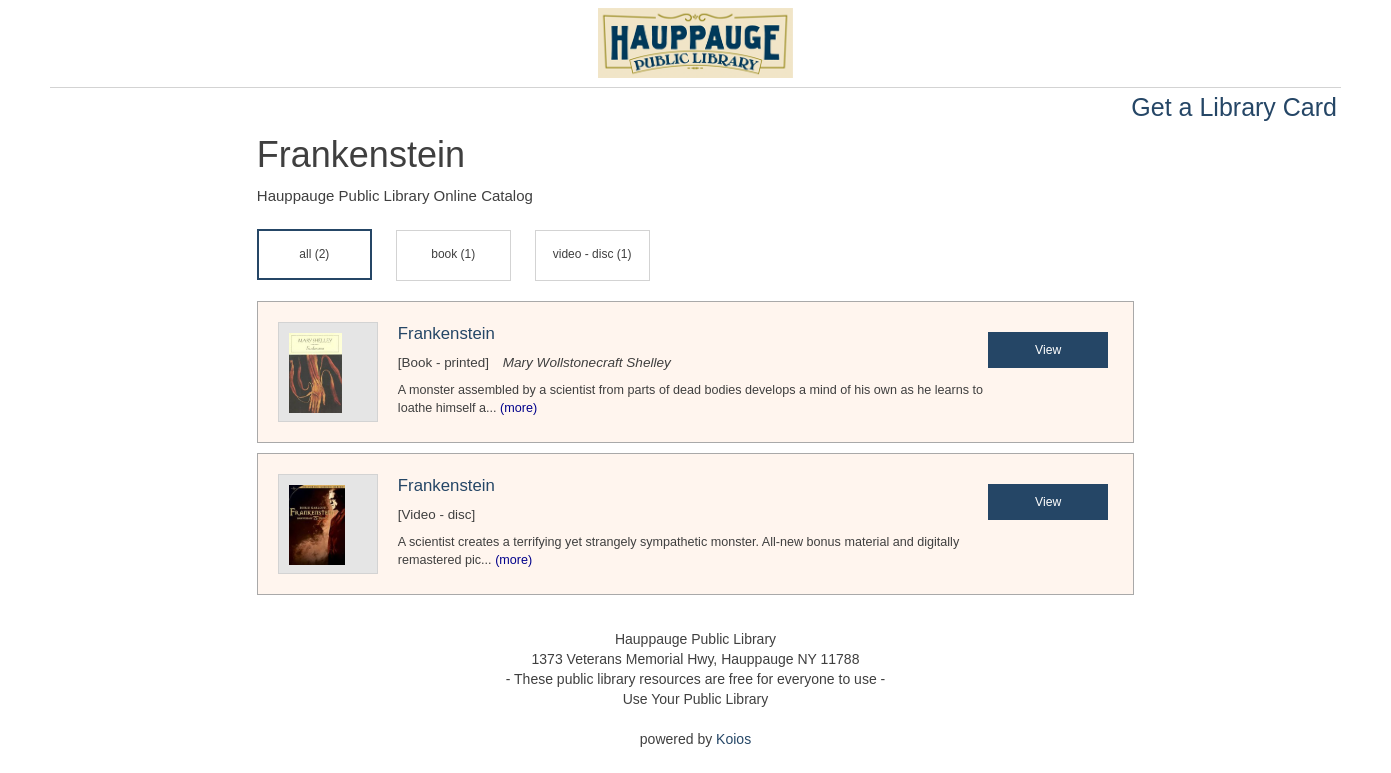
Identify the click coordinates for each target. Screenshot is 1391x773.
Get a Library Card (1234, 107)
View (1048, 350)
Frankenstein (446, 333)
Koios (733, 739)
